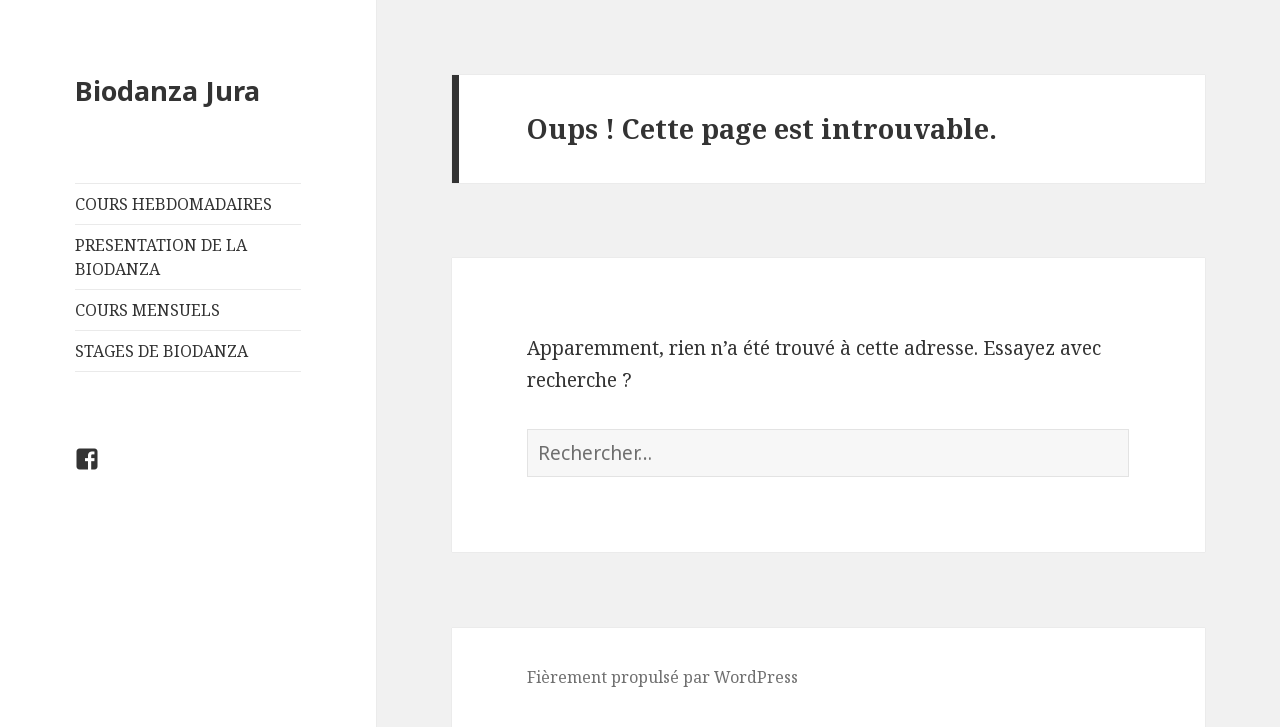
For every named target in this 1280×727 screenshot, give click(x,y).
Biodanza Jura (167, 90)
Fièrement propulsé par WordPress (662, 677)
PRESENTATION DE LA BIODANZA (161, 257)
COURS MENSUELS (147, 310)
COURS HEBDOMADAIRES (173, 204)
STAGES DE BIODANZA (161, 351)
